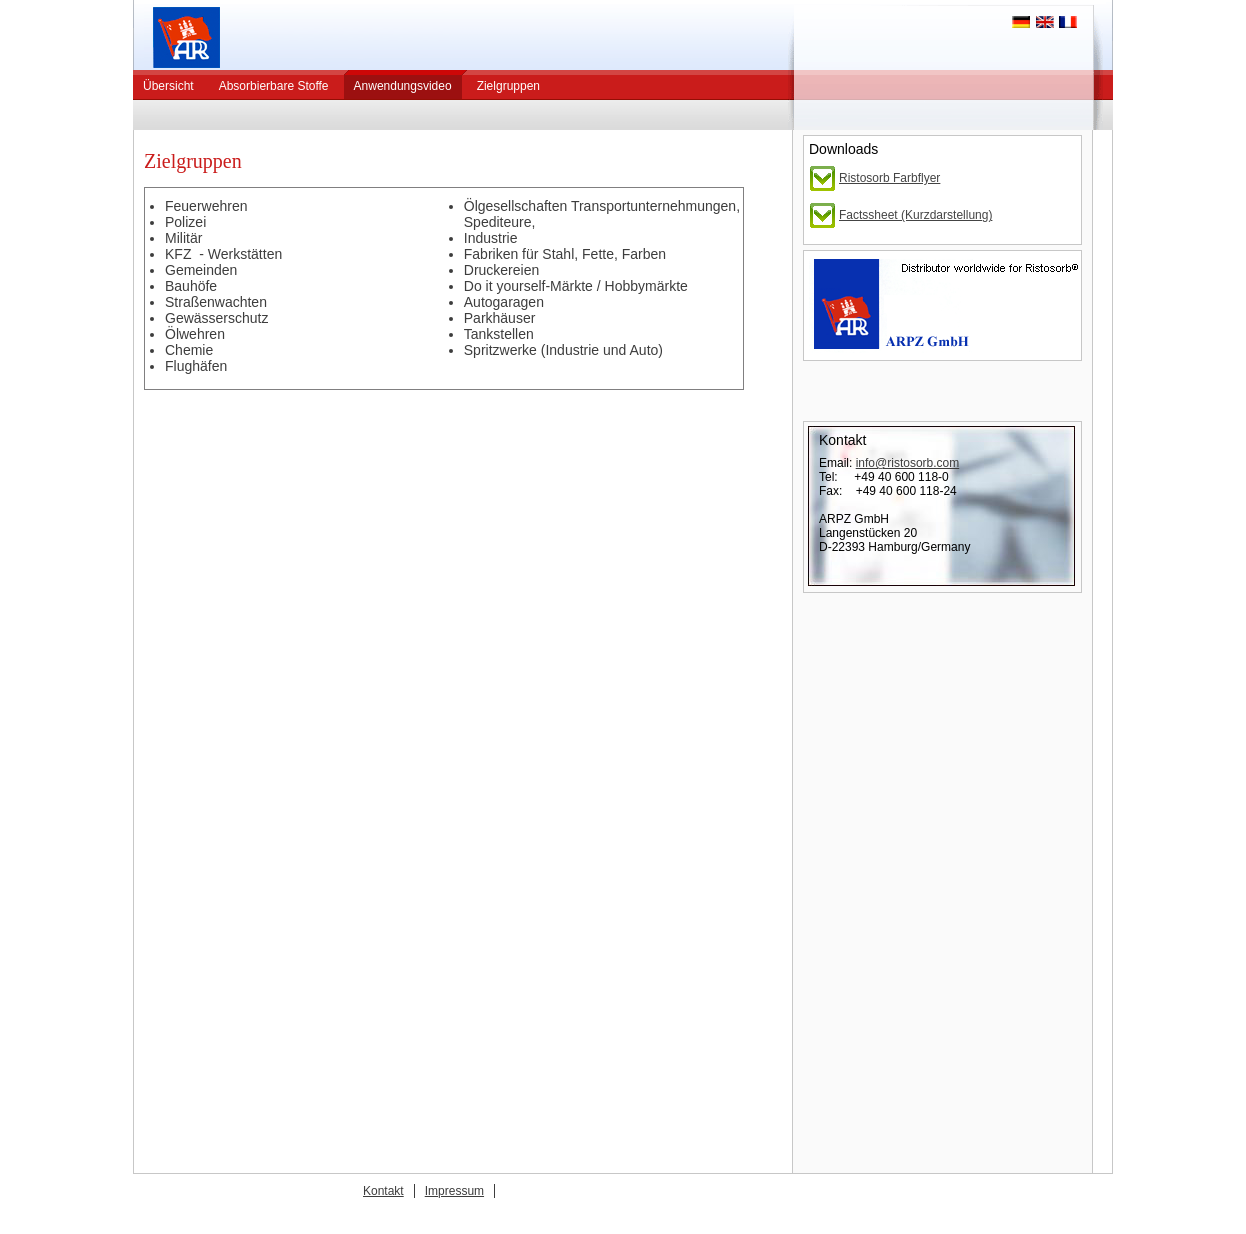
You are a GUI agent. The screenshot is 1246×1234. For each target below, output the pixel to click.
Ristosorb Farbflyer (889, 178)
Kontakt (383, 1191)
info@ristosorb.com (908, 463)
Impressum (454, 1191)
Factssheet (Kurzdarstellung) (915, 215)
